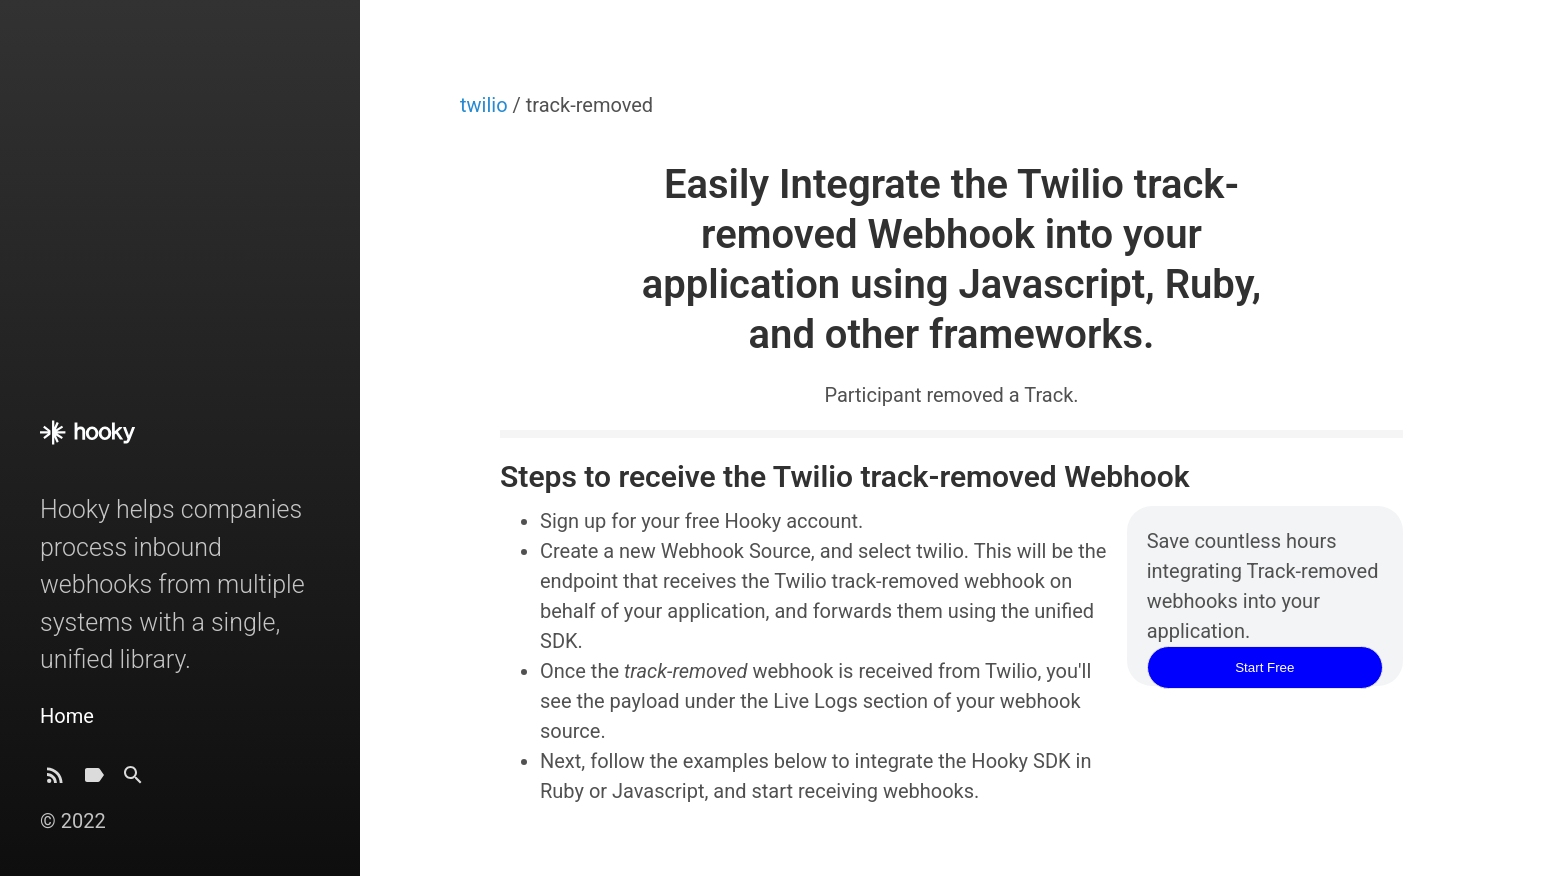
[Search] (133, 780)
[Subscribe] (55, 780)
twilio (486, 105)
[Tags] (94, 780)
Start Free (1264, 667)
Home (67, 716)
